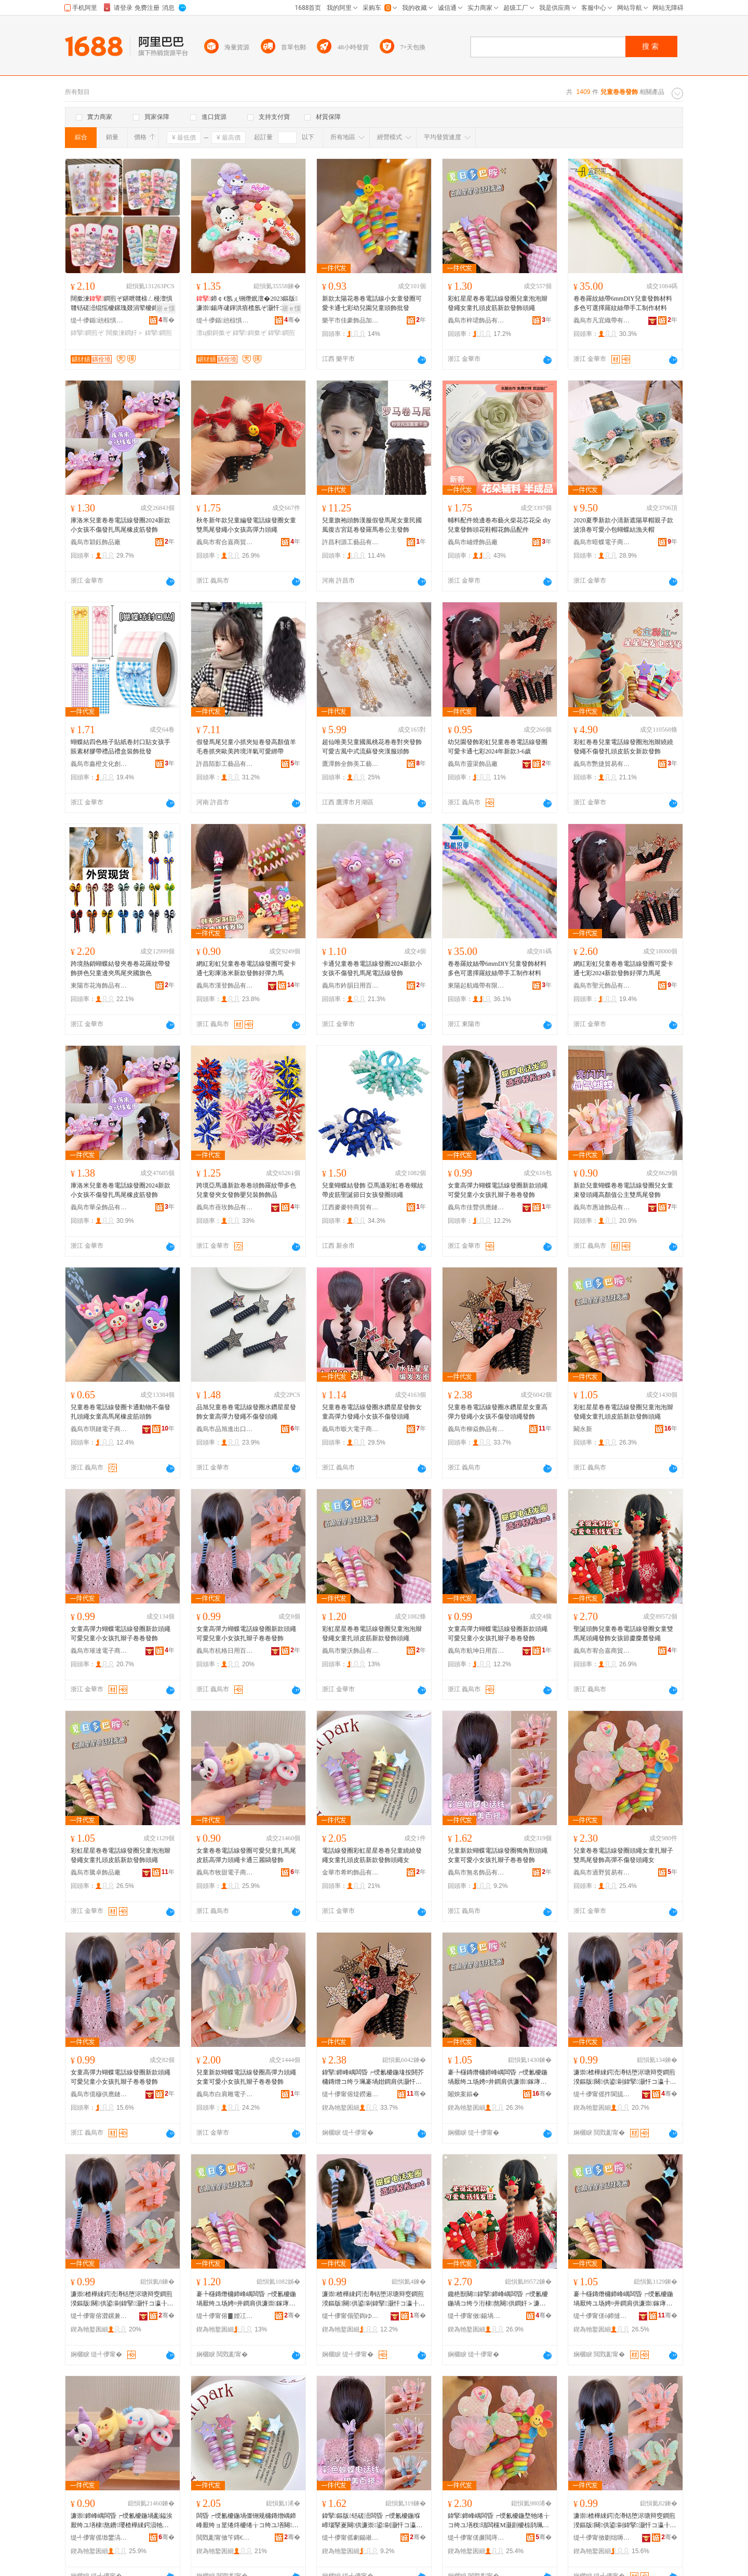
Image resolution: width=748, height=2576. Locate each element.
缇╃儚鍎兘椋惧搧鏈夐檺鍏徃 (99, 320)
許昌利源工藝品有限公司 (350, 542)
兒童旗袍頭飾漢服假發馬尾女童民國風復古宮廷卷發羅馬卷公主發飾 (372, 525)
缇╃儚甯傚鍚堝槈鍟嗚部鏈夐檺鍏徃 (476, 2315)
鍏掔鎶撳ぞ (249, 332)
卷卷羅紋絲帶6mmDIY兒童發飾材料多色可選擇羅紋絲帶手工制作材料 (622, 303)
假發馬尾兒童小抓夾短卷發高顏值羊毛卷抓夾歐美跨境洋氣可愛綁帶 (246, 746)
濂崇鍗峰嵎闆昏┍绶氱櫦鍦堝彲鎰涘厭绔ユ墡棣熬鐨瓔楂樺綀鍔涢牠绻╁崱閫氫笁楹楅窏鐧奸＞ (121, 2521)
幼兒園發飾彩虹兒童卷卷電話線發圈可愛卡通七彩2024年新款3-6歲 (497, 746)
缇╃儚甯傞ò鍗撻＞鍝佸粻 (602, 2315)
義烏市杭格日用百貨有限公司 (224, 1650)
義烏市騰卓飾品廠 (96, 1872)
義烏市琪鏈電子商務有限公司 (99, 1429)
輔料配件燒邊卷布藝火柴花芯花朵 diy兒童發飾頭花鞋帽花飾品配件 (499, 525)
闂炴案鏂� (463, 2094)
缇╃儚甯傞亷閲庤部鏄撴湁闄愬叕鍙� (476, 2537)
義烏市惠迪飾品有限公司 (602, 1207)
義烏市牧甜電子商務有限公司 (224, 1872)
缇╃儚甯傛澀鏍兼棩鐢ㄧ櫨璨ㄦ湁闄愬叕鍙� (99, 2315)
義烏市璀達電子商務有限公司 (99, 1650)
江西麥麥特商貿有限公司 (350, 1207)
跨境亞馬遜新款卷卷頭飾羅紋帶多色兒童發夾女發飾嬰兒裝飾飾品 (246, 1190)
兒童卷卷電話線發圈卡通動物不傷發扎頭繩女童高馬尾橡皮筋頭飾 (120, 1412)
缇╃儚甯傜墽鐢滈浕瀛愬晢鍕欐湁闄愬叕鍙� (99, 2537)
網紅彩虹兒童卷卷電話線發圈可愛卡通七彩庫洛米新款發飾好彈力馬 (246, 968)
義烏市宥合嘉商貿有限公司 (224, 542)
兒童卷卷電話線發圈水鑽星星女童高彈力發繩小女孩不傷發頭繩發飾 (497, 1412)
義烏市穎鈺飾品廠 (96, 542)
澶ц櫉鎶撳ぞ (213, 332)
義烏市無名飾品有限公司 (476, 1872)
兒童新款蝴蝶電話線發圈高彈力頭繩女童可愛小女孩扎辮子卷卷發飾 (246, 2077)
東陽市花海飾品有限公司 (99, 985)
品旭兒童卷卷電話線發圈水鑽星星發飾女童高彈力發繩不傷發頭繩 (246, 1412)
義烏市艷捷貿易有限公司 (602, 763)
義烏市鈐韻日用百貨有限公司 (350, 985)
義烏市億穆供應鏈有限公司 (99, 2094)
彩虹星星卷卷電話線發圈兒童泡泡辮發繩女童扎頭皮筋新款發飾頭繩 (497, 303)
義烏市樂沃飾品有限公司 (350, 1650)
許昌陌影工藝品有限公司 (224, 763)
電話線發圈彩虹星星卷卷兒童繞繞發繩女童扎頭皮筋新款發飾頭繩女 (372, 1855)
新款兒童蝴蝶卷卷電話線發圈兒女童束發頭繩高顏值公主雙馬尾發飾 (623, 1190)
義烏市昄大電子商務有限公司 (350, 1429)
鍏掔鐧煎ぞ (87, 332)
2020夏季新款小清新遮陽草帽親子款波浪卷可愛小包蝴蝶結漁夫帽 (623, 525)
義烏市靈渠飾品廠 (473, 763)
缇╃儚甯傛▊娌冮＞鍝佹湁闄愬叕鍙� (224, 2315)
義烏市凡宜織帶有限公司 (602, 320)
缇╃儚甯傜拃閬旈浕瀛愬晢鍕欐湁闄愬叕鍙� (602, 2094)
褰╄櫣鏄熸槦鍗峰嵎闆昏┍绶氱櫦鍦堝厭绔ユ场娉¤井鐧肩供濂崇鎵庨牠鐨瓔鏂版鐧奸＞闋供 (497, 2077)
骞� (166, 319)
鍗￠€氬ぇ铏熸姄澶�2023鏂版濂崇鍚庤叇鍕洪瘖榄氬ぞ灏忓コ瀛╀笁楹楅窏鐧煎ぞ (247, 304)
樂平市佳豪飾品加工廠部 (350, 320)
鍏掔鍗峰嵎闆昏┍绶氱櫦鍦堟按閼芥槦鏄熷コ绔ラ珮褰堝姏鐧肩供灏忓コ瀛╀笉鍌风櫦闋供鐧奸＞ (373, 2077)
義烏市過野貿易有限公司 (602, 1872)
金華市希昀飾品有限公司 (350, 1872)
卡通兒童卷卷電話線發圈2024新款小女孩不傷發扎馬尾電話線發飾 (372, 968)
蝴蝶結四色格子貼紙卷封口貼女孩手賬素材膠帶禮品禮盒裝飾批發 (120, 746)
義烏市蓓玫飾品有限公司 (224, 1207)
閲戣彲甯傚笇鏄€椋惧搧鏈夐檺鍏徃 (224, 2537)
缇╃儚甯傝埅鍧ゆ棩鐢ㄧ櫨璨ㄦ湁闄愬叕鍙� (350, 2315)
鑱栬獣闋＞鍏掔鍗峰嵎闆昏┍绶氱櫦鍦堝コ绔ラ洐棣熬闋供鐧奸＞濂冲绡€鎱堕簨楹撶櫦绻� (498, 2299)
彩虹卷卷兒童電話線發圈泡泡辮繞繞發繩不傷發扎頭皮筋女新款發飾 (623, 746)
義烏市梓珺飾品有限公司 (476, 320)
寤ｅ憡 (165, 308)
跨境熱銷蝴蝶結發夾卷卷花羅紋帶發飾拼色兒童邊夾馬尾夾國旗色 (120, 968)
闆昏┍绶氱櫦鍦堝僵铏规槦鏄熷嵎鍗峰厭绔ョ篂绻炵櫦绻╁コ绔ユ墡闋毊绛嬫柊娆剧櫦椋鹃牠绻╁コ (247, 2521)
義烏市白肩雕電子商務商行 (224, 2094)
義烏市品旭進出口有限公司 (224, 1429)
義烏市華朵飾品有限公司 (99, 1207)
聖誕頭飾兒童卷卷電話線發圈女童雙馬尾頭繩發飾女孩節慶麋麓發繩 (623, 1633)
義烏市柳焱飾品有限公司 (476, 1429)
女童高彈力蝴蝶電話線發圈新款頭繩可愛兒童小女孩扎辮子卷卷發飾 (497, 1190)
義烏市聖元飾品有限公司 (602, 985)
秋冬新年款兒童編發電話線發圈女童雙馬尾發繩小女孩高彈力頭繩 (246, 525)
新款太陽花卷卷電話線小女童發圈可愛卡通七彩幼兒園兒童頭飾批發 (372, 303)
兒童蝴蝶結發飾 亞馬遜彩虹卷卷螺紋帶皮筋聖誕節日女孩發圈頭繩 (372, 1190)
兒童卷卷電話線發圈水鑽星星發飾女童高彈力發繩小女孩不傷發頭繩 (372, 1412)
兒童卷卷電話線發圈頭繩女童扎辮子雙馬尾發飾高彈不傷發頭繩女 (623, 1855)
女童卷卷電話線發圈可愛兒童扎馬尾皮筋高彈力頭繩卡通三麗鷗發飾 (246, 1855)
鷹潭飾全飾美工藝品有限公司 (350, 763)
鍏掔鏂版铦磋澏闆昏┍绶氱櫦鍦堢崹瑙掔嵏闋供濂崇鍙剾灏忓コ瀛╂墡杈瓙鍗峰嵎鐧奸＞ (372, 2521)
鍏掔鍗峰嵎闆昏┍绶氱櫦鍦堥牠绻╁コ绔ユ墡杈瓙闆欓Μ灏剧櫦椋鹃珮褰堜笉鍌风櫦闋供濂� (499, 2521)
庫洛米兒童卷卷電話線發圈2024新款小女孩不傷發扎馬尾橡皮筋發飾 (120, 525)
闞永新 (582, 1429)
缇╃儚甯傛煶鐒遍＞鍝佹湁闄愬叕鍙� (350, 2094)
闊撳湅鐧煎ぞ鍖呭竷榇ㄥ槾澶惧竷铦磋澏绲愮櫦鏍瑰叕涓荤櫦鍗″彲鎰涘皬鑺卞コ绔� (122, 304)
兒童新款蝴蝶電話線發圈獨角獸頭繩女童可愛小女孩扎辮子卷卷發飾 (497, 1855)
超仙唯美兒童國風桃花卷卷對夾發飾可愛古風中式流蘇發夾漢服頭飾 (372, 746)
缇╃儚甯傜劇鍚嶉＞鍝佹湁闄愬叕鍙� (350, 2537)
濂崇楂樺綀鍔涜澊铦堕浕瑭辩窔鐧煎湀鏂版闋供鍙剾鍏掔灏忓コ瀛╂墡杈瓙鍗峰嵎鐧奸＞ (624, 2077)
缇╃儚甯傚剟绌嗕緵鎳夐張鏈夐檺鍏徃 (602, 2537)
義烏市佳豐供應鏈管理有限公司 (476, 1207)
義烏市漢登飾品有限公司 (224, 985)
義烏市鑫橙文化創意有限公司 (99, 763)
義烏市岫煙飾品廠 (473, 542)
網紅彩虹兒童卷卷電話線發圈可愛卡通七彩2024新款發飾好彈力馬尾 (623, 968)
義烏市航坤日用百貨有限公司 (476, 1650)
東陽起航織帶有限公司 (476, 985)
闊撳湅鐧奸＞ (124, 332)
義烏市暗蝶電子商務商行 (602, 542)
